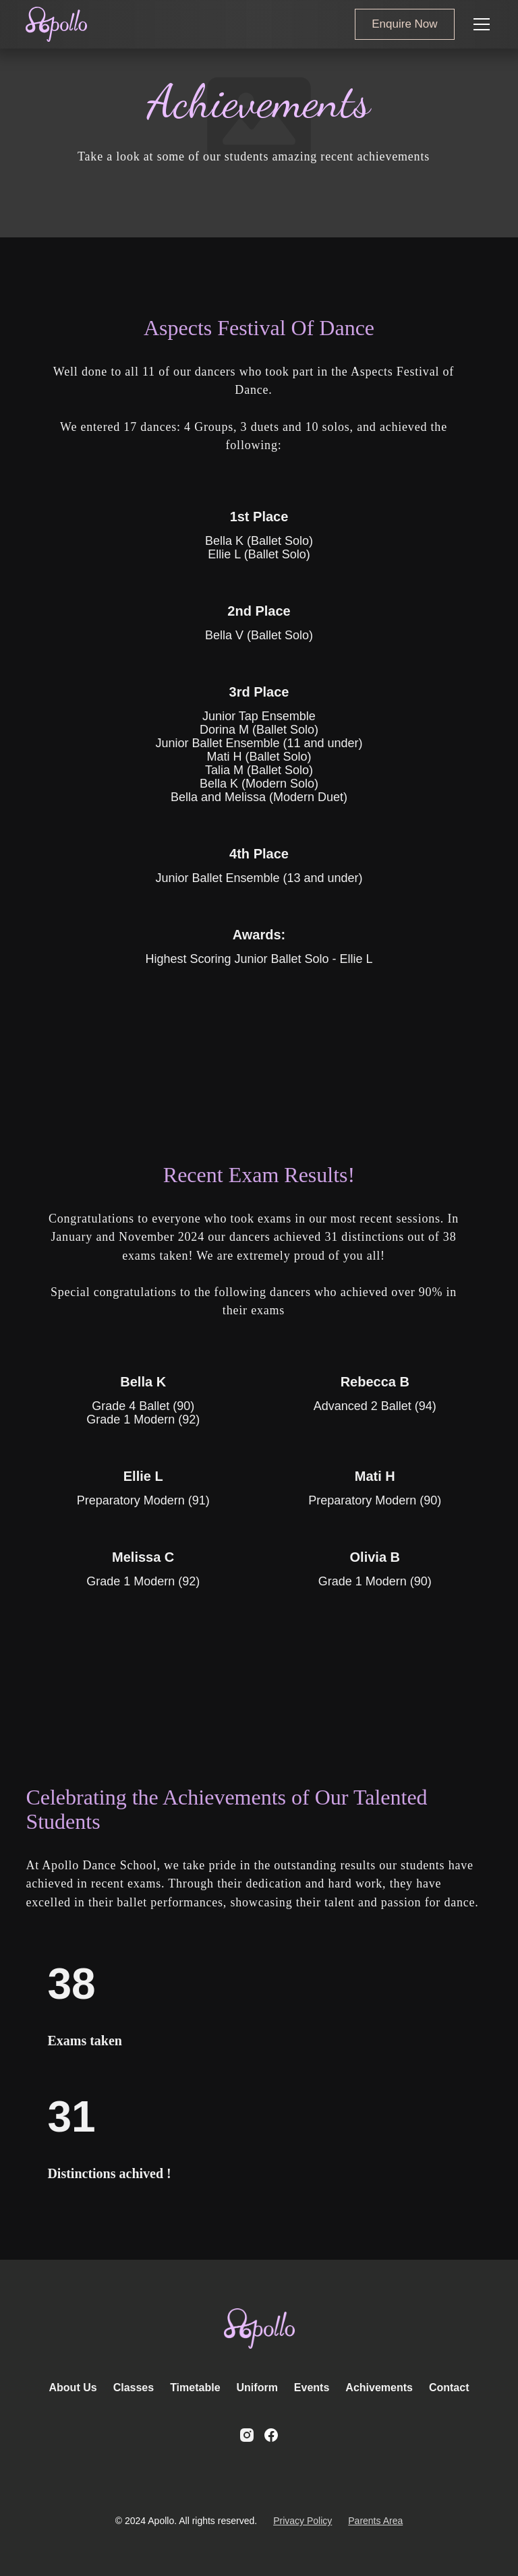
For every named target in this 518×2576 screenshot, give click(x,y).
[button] (478, 24)
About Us (73, 2387)
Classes (133, 2387)
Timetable (195, 2387)
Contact (449, 2387)
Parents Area (375, 2520)
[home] (56, 24)
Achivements (379, 2387)
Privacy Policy (302, 2520)
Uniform (257, 2387)
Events (311, 2387)
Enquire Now (404, 24)
